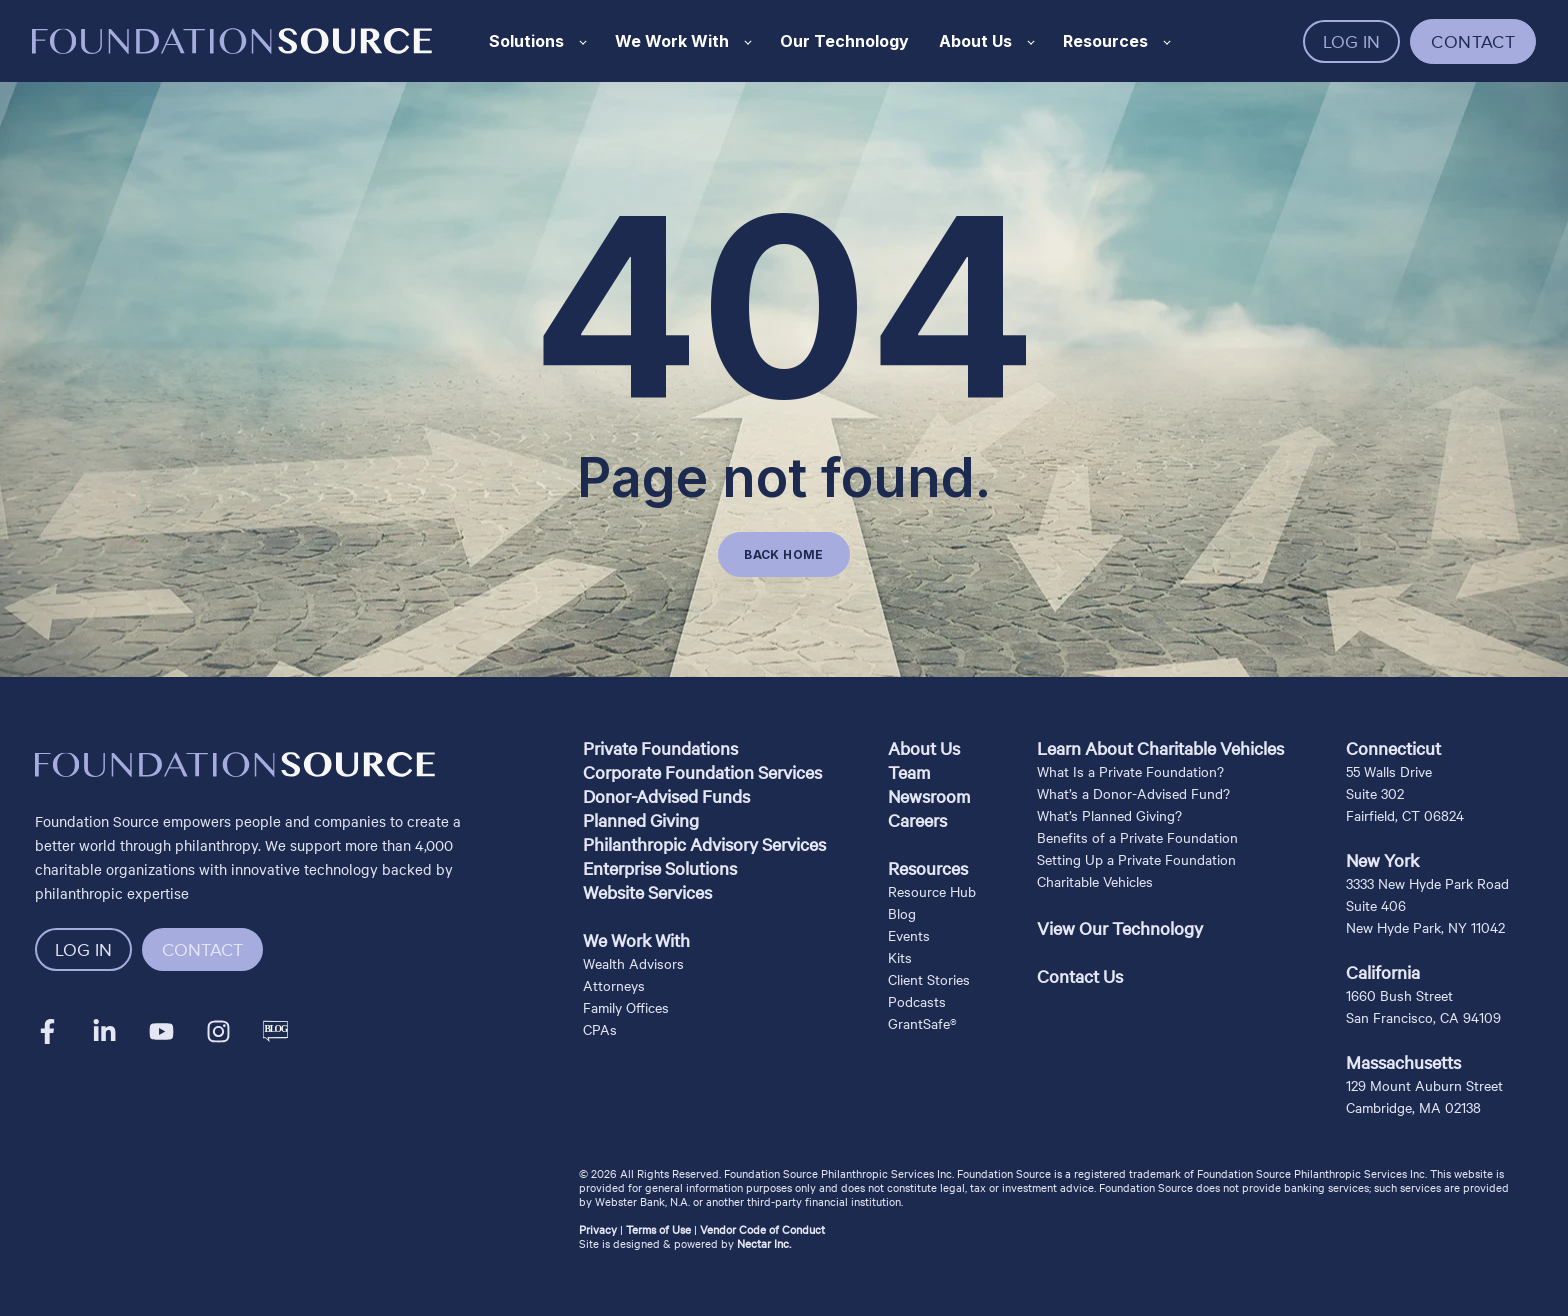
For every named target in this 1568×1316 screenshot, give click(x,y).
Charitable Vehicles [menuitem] (1095, 881)
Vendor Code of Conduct (762, 1229)
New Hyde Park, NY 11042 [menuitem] (1425, 927)
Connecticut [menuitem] (1393, 747)
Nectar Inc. (764, 1243)
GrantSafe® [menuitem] (922, 1023)
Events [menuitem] (909, 935)
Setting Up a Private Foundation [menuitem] (1136, 859)
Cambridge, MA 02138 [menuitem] (1413, 1107)
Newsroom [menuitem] (929, 795)
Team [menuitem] (909, 771)
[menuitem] (704, 916)
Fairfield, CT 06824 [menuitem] (1405, 815)
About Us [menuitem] (924, 747)
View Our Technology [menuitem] (1120, 927)
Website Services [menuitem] (647, 891)
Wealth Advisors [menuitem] (633, 963)
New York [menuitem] (1382, 859)
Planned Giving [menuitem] (641, 819)
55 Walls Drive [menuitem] (1389, 771)
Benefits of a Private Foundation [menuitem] (1137, 837)
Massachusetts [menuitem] (1403, 1061)
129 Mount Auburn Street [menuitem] (1424, 1085)
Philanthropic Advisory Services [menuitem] (704, 843)
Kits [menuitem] (900, 957)
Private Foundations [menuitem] (660, 747)
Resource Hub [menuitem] (932, 891)
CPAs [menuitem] (600, 1029)
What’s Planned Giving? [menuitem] (1109, 815)
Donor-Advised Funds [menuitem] (666, 795)
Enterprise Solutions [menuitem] (660, 867)
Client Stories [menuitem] (929, 979)
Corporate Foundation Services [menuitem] (702, 771)
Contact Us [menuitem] (1080, 975)
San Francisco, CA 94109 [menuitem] (1423, 1017)
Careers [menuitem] (917, 819)
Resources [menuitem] (928, 867)
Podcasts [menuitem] (917, 1001)
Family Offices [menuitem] (626, 1007)
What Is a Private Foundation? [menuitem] (1130, 771)
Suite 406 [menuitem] (1376, 905)
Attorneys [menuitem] (614, 985)
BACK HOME (783, 554)
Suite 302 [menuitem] (1375, 793)
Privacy (598, 1229)
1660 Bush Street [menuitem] (1399, 995)
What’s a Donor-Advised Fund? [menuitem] (1133, 793)
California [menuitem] (1383, 971)
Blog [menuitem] (902, 913)
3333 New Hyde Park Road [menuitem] (1427, 883)
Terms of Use (658, 1229)
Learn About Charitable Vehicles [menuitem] (1160, 747)
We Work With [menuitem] (636, 939)
